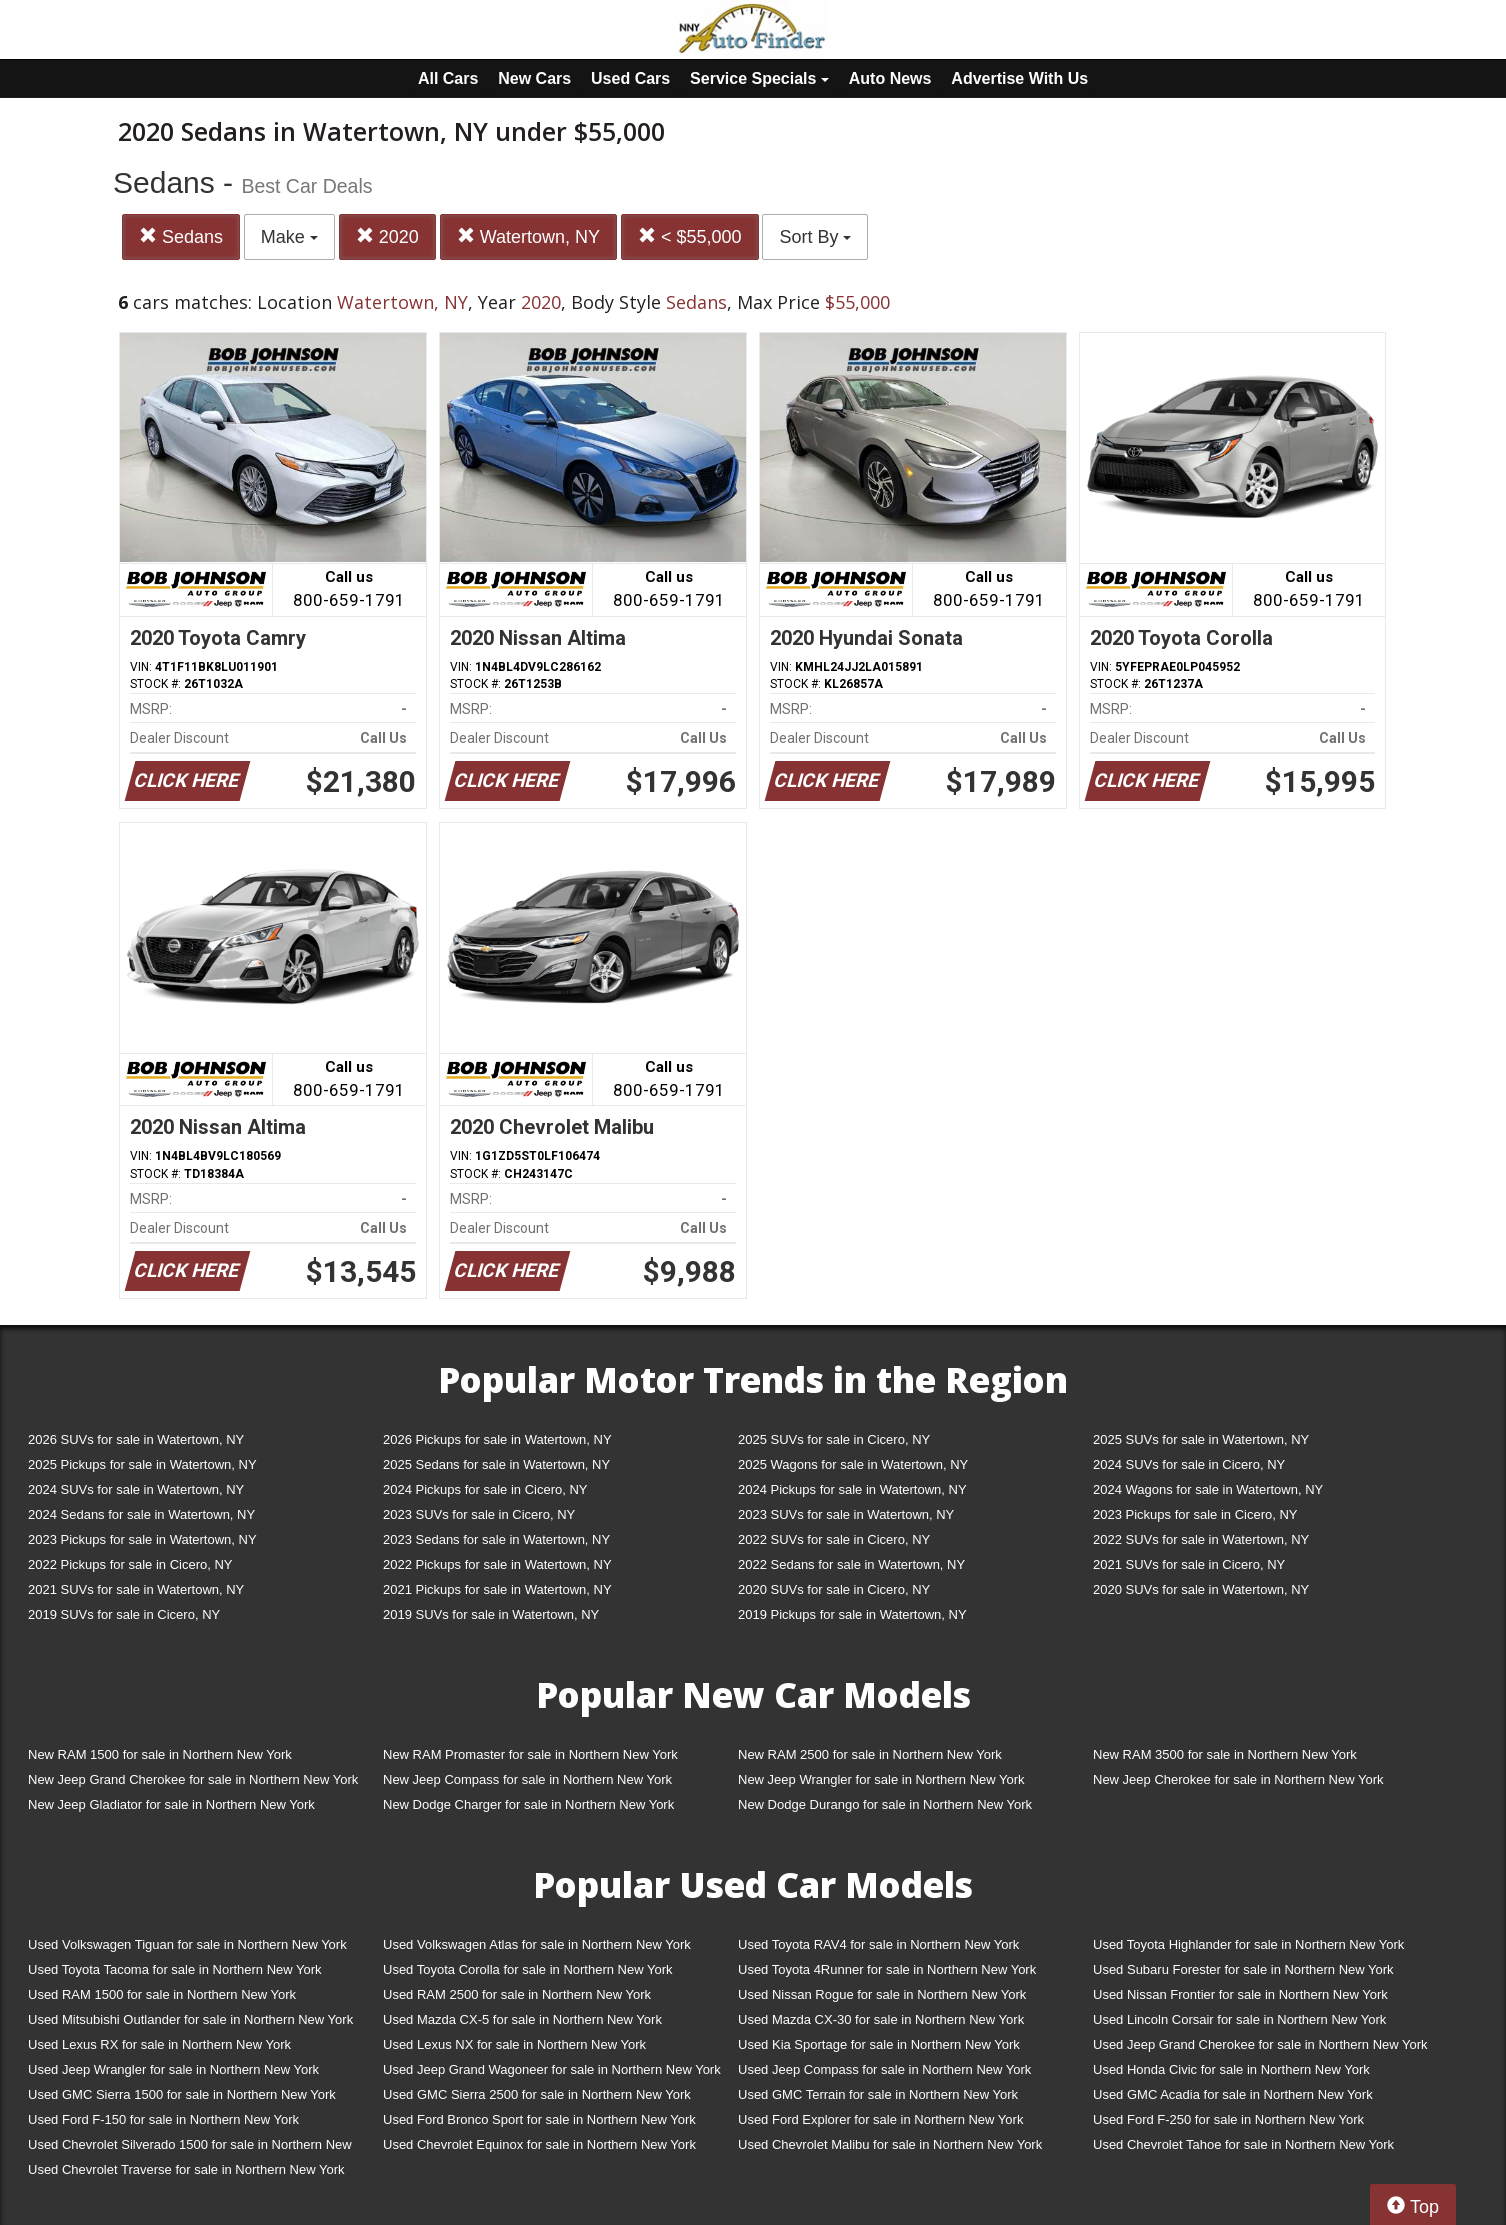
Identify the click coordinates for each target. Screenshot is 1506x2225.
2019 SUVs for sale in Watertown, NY (491, 1614)
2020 (387, 236)
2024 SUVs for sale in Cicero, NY (1189, 1464)
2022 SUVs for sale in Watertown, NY (1201, 1539)
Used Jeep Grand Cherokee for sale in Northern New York (1260, 2044)
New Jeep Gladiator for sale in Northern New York (171, 1804)
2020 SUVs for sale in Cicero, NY (834, 1589)
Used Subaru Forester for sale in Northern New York (1243, 1969)
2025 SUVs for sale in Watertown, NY (1201, 1439)
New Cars (534, 78)
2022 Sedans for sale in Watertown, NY (851, 1564)
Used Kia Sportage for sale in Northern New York (879, 2044)
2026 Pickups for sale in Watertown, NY (497, 1439)
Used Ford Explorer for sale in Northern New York (880, 2119)
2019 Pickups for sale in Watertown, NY (852, 1614)
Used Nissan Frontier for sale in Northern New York (1240, 1994)
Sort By (815, 237)
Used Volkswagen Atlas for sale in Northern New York (537, 1944)
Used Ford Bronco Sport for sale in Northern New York (539, 2119)
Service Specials (759, 78)
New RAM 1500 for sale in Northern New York (160, 1754)
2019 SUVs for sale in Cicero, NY (124, 1614)
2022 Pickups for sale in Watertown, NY (497, 1564)
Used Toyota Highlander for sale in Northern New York (1248, 1944)
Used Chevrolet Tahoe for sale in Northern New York (1243, 2144)
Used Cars (630, 78)
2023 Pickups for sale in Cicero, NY (1195, 1514)
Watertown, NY (528, 236)
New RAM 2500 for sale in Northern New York (870, 1754)
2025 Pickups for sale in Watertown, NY (142, 1464)
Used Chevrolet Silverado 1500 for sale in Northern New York (190, 2148)
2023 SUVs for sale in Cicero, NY (479, 1514)
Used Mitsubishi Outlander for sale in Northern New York (190, 2019)
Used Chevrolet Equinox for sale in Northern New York (539, 2144)
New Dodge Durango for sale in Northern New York (885, 1804)
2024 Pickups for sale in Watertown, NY (852, 1489)
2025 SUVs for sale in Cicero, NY (834, 1439)
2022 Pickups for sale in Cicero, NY (130, 1564)
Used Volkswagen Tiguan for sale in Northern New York (187, 1944)
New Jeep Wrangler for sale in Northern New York (881, 1779)
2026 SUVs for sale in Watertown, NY (136, 1439)
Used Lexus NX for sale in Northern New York (514, 2044)
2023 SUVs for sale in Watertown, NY (846, 1514)
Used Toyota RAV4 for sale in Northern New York (878, 1944)
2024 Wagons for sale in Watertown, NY (1208, 1489)
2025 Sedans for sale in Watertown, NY (496, 1464)
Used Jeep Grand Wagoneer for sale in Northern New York (552, 2069)
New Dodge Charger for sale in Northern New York (528, 1804)
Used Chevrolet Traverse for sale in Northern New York (186, 2169)
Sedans (181, 236)
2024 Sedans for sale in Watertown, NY (141, 1514)
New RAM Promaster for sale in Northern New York (530, 1754)
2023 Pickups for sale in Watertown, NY (142, 1539)
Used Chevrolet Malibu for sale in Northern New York (890, 2144)
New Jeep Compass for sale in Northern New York (527, 1779)
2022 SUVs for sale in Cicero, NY (834, 1539)
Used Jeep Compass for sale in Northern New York (884, 2069)
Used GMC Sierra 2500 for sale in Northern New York (537, 2094)
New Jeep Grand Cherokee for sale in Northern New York (193, 1779)
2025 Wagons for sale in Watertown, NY (853, 1464)
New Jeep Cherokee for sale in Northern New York (1238, 1779)
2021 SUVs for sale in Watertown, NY (136, 1589)
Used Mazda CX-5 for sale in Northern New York (522, 2019)
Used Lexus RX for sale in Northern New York (159, 2044)
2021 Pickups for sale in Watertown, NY (497, 1589)
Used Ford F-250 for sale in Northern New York (1228, 2119)
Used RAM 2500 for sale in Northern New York (517, 1994)
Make (289, 237)
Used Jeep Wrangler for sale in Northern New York (173, 2069)
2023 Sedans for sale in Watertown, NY (496, 1539)
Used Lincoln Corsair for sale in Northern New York (1239, 2019)
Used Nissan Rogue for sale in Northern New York (882, 1994)
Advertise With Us (1019, 78)
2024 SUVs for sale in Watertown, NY (136, 1489)
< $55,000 (690, 236)
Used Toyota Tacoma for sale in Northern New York (175, 1969)
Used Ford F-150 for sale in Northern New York (163, 2119)
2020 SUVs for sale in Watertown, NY (1201, 1589)
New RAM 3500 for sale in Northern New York (1225, 1754)
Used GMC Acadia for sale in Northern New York (1233, 2094)
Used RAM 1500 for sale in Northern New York (162, 1994)
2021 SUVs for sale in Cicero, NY (1189, 1564)
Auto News (890, 78)
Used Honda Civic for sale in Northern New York (1231, 2069)
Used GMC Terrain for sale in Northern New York (878, 2094)
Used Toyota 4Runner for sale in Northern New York (887, 1969)
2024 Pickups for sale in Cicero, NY (485, 1489)
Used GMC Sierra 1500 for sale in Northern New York (182, 2094)
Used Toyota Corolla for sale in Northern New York (528, 1969)
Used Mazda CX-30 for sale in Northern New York (881, 2019)
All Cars (448, 78)
